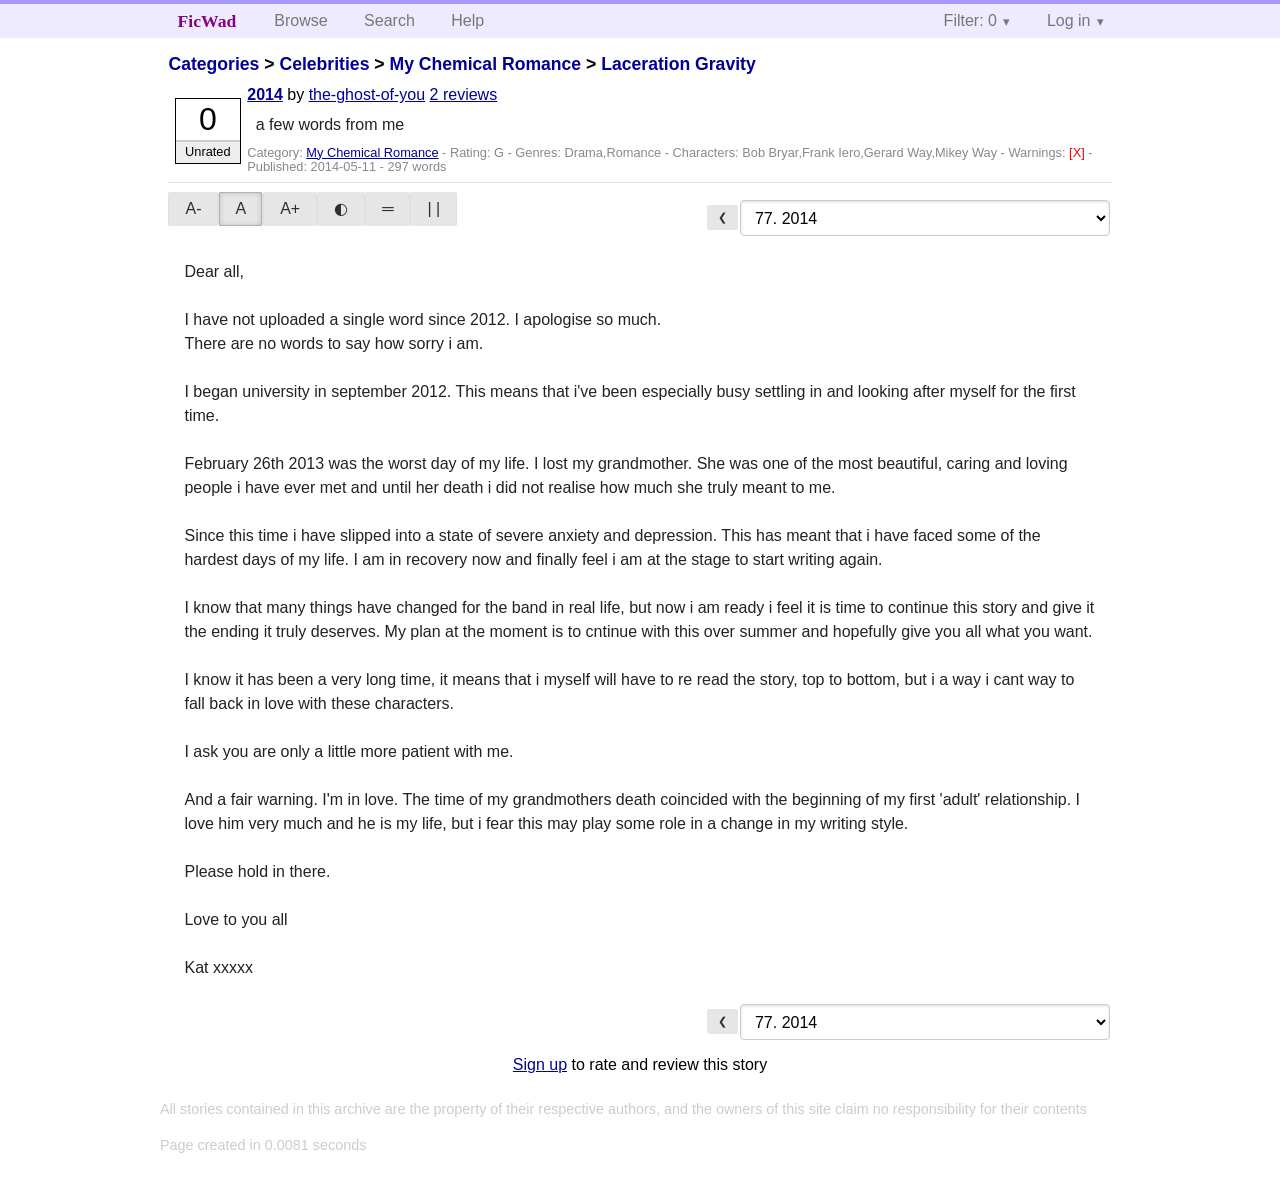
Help (467, 20)
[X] (1078, 152)
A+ (290, 208)
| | (433, 208)
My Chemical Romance (485, 64)
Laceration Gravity (678, 64)
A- (193, 208)
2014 (265, 94)
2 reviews (464, 94)
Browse (300, 20)
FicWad (207, 21)
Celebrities (324, 64)
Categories (213, 64)
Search (389, 20)
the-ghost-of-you (367, 94)
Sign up (540, 1064)
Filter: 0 (970, 20)
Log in (1069, 20)
